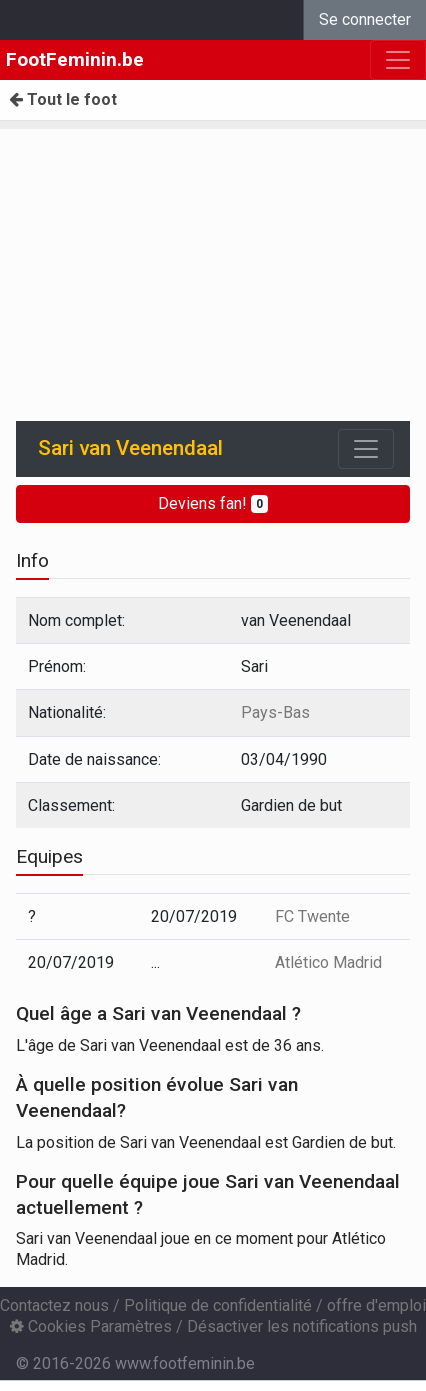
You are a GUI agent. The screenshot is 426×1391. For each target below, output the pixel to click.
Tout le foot (63, 99)
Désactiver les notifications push (302, 1326)
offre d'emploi (376, 1305)
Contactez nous (54, 1305)
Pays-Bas (275, 712)
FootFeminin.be (75, 59)
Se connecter (365, 19)
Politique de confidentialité (218, 1305)
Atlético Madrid (328, 962)
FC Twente (312, 916)
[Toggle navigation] (366, 449)
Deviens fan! (213, 503)
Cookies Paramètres (91, 1326)
